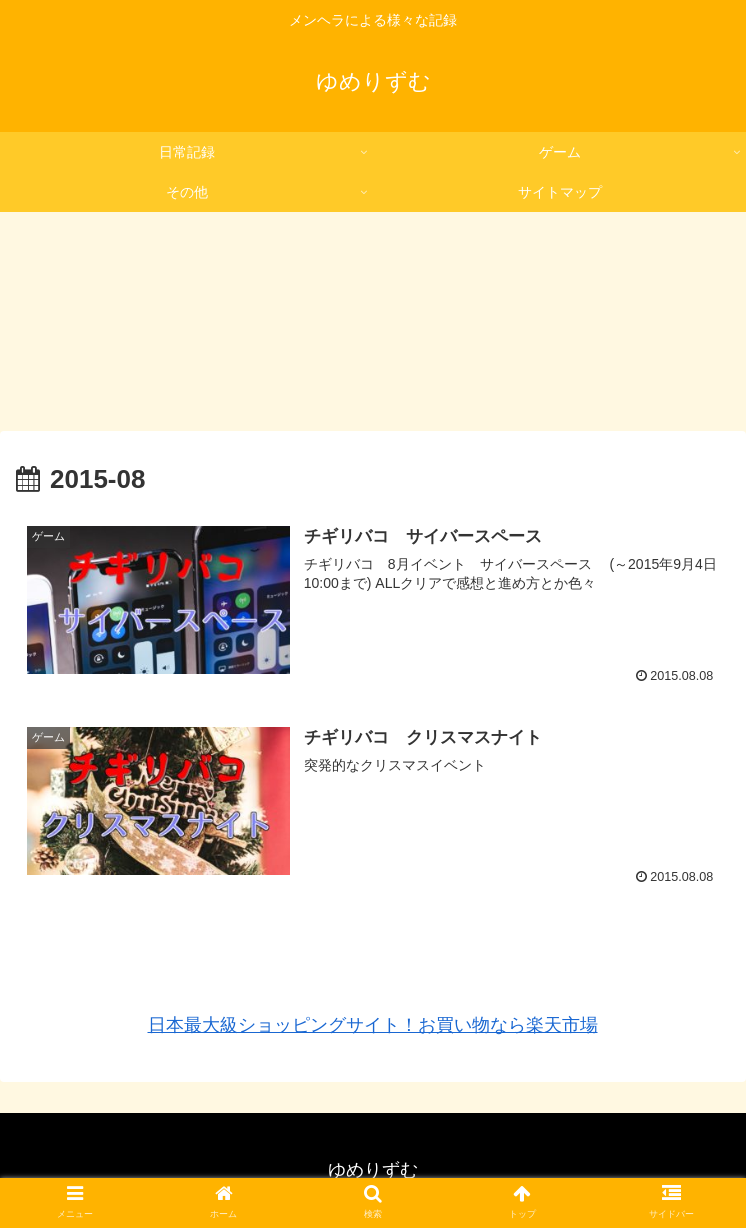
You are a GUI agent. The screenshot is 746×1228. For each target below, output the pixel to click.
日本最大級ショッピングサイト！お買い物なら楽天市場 (373, 1025)
